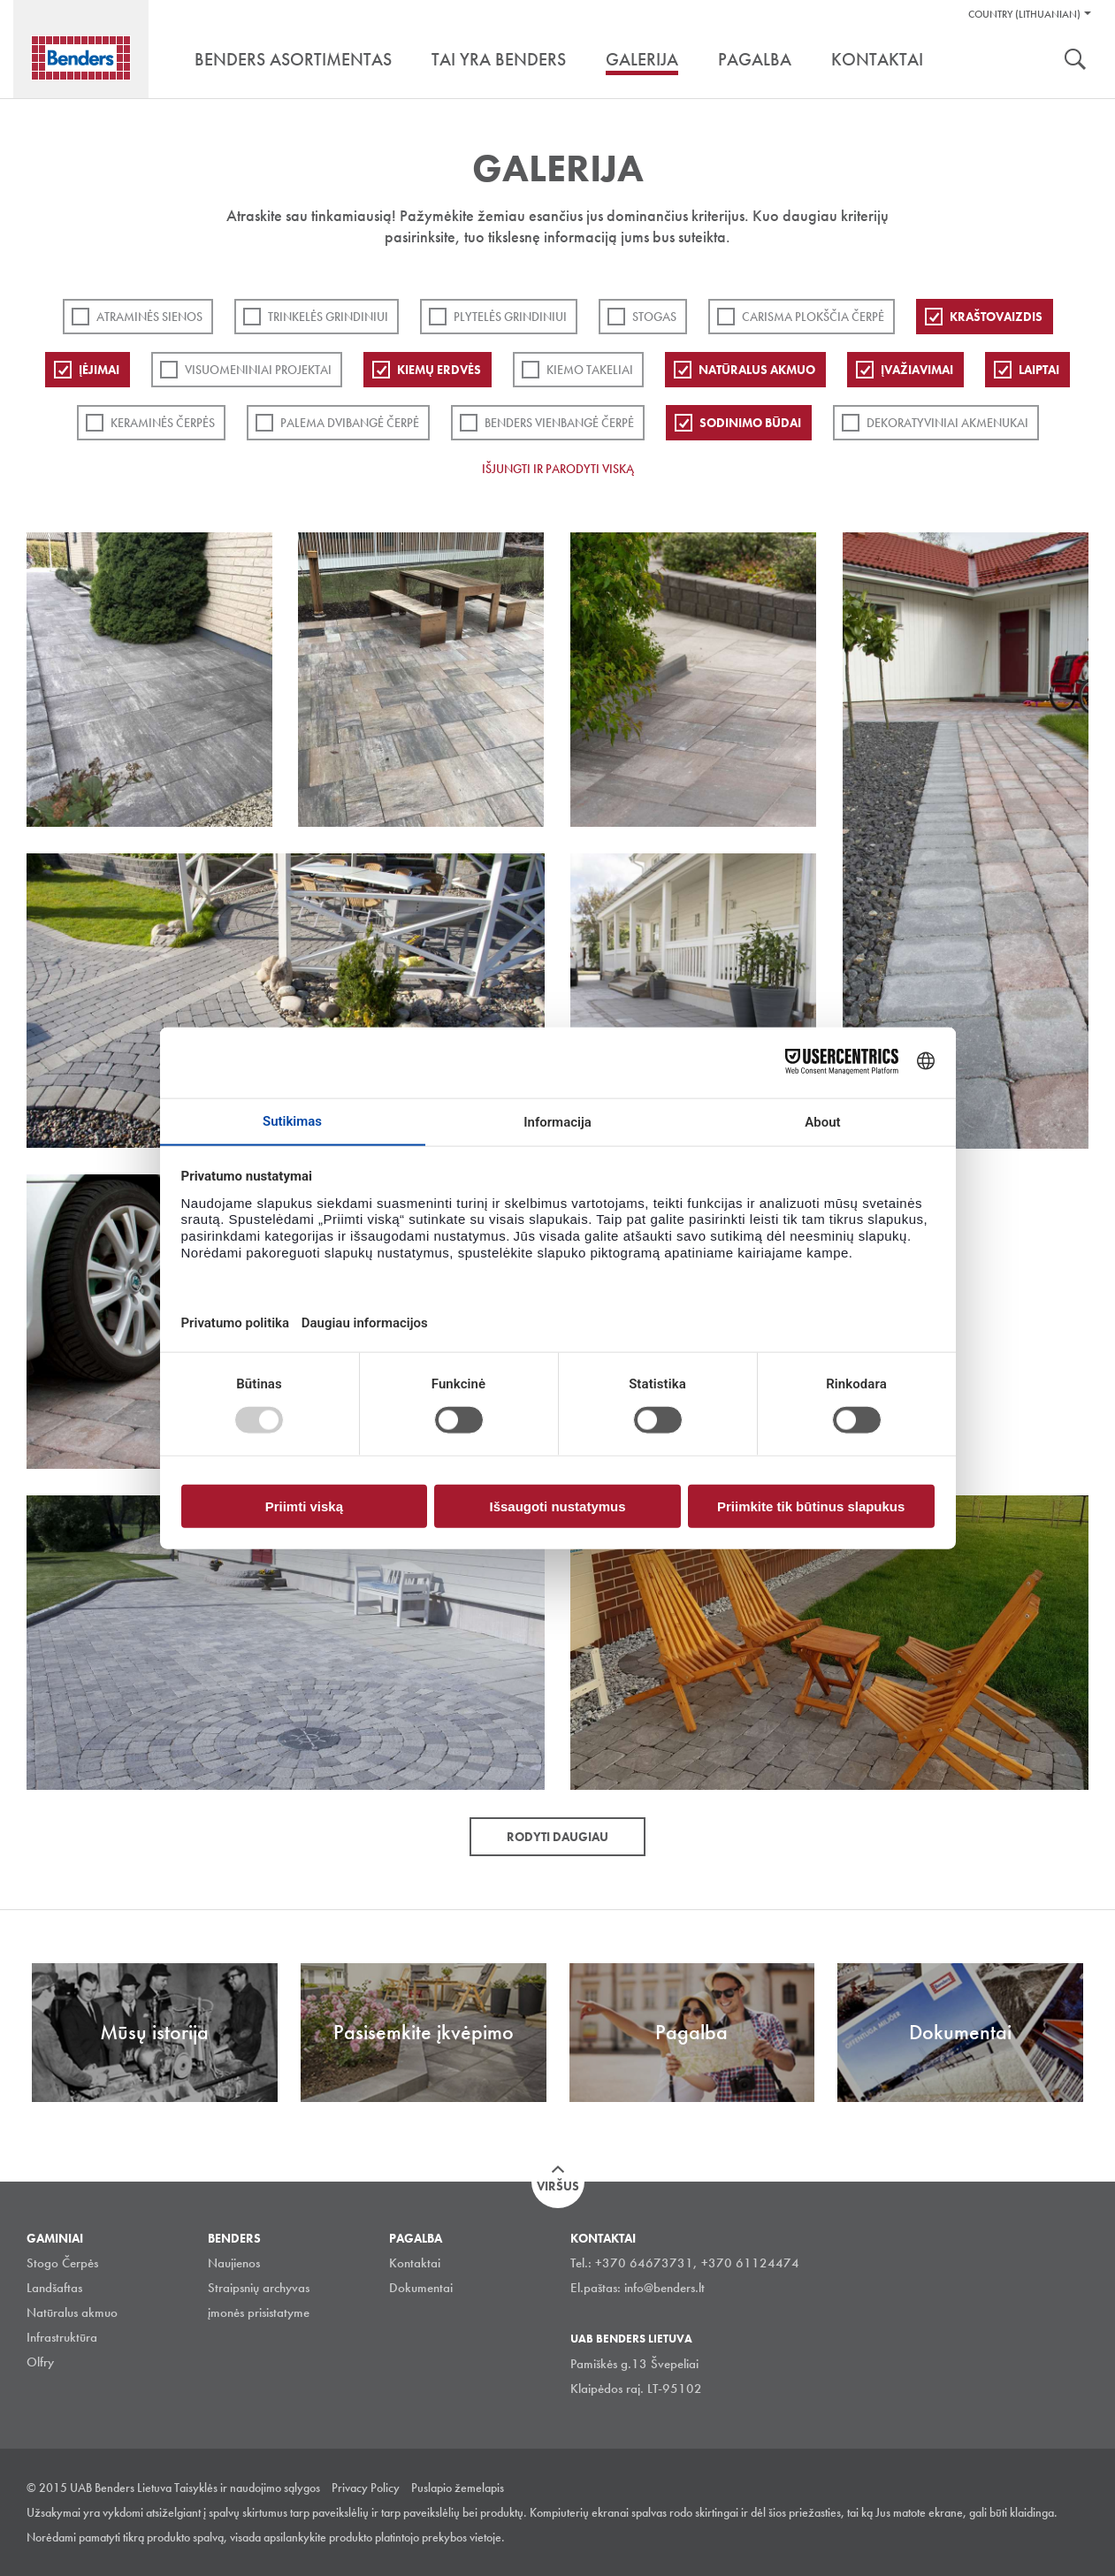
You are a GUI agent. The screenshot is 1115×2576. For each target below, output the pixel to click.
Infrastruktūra (62, 2337)
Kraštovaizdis (996, 317)
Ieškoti (1075, 61)
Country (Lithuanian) (1024, 14)
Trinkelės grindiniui (328, 317)
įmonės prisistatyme (258, 2312)
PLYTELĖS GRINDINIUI (510, 317)
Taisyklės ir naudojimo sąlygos (247, 2488)
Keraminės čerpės (163, 423)
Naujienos (234, 2263)
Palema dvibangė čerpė (349, 423)
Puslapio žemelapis (457, 2488)
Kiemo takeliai (589, 370)
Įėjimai (99, 370)
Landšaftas (54, 2288)
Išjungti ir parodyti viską (558, 469)
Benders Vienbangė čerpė (559, 423)
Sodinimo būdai (750, 423)
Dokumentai (421, 2288)
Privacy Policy (366, 2488)
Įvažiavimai (917, 370)
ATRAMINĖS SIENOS (149, 317)
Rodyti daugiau (557, 1837)
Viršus (558, 2186)
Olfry (40, 2362)
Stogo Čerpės (62, 2263)
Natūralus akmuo (757, 370)
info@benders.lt (664, 2288)
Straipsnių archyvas (258, 2288)
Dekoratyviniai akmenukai (947, 423)
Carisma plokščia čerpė (813, 317)
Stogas (654, 317)
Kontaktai (414, 2263)
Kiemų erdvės (439, 370)
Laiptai (1039, 370)
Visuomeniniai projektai (258, 370)
